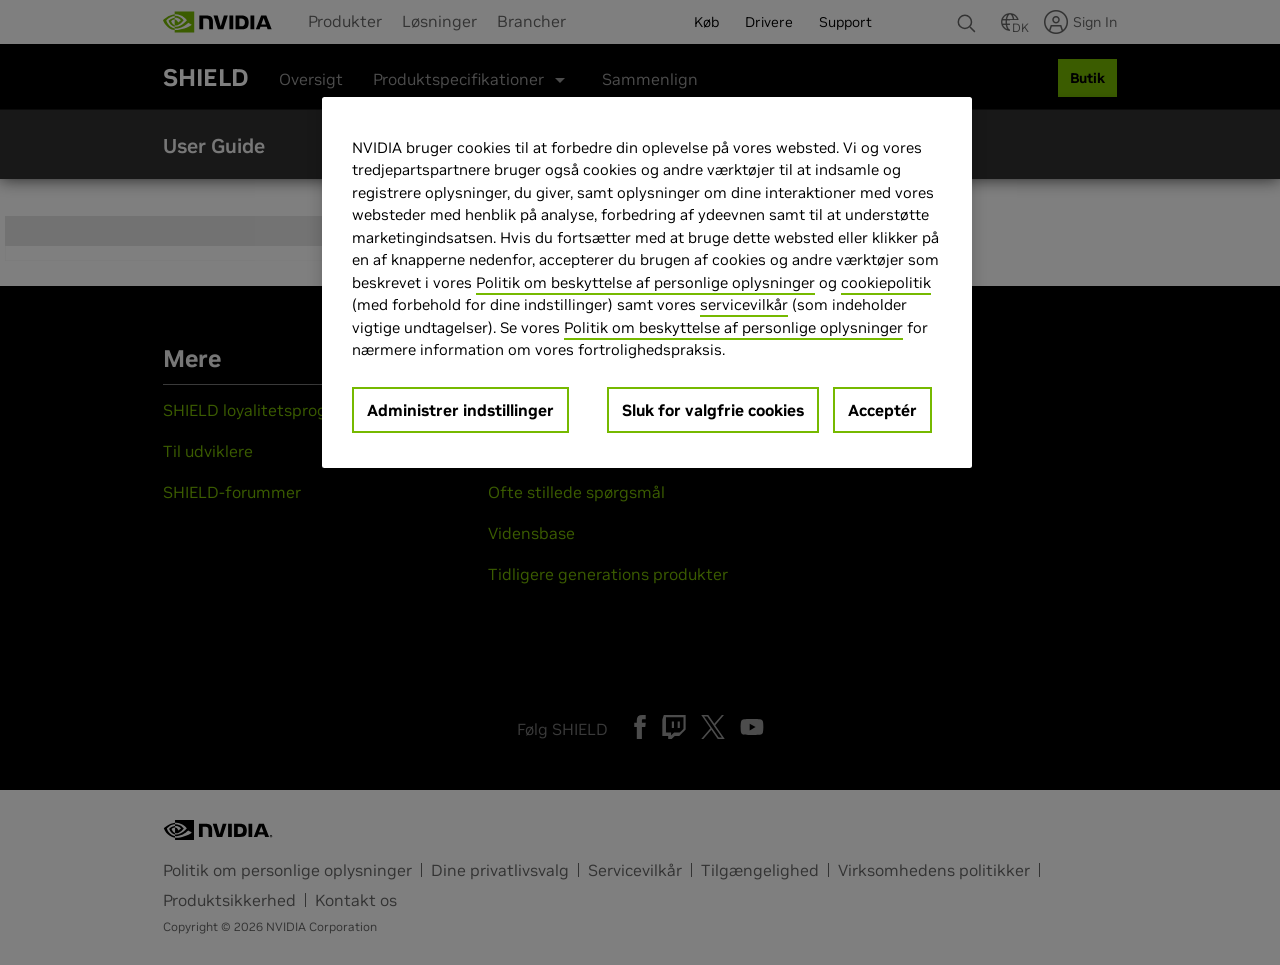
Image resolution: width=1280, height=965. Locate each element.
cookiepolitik (886, 282)
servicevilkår (744, 304)
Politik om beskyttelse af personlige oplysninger (645, 282)
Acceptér (882, 410)
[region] (647, 282)
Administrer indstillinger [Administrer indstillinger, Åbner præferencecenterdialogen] (460, 410)
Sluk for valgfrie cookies (713, 410)
